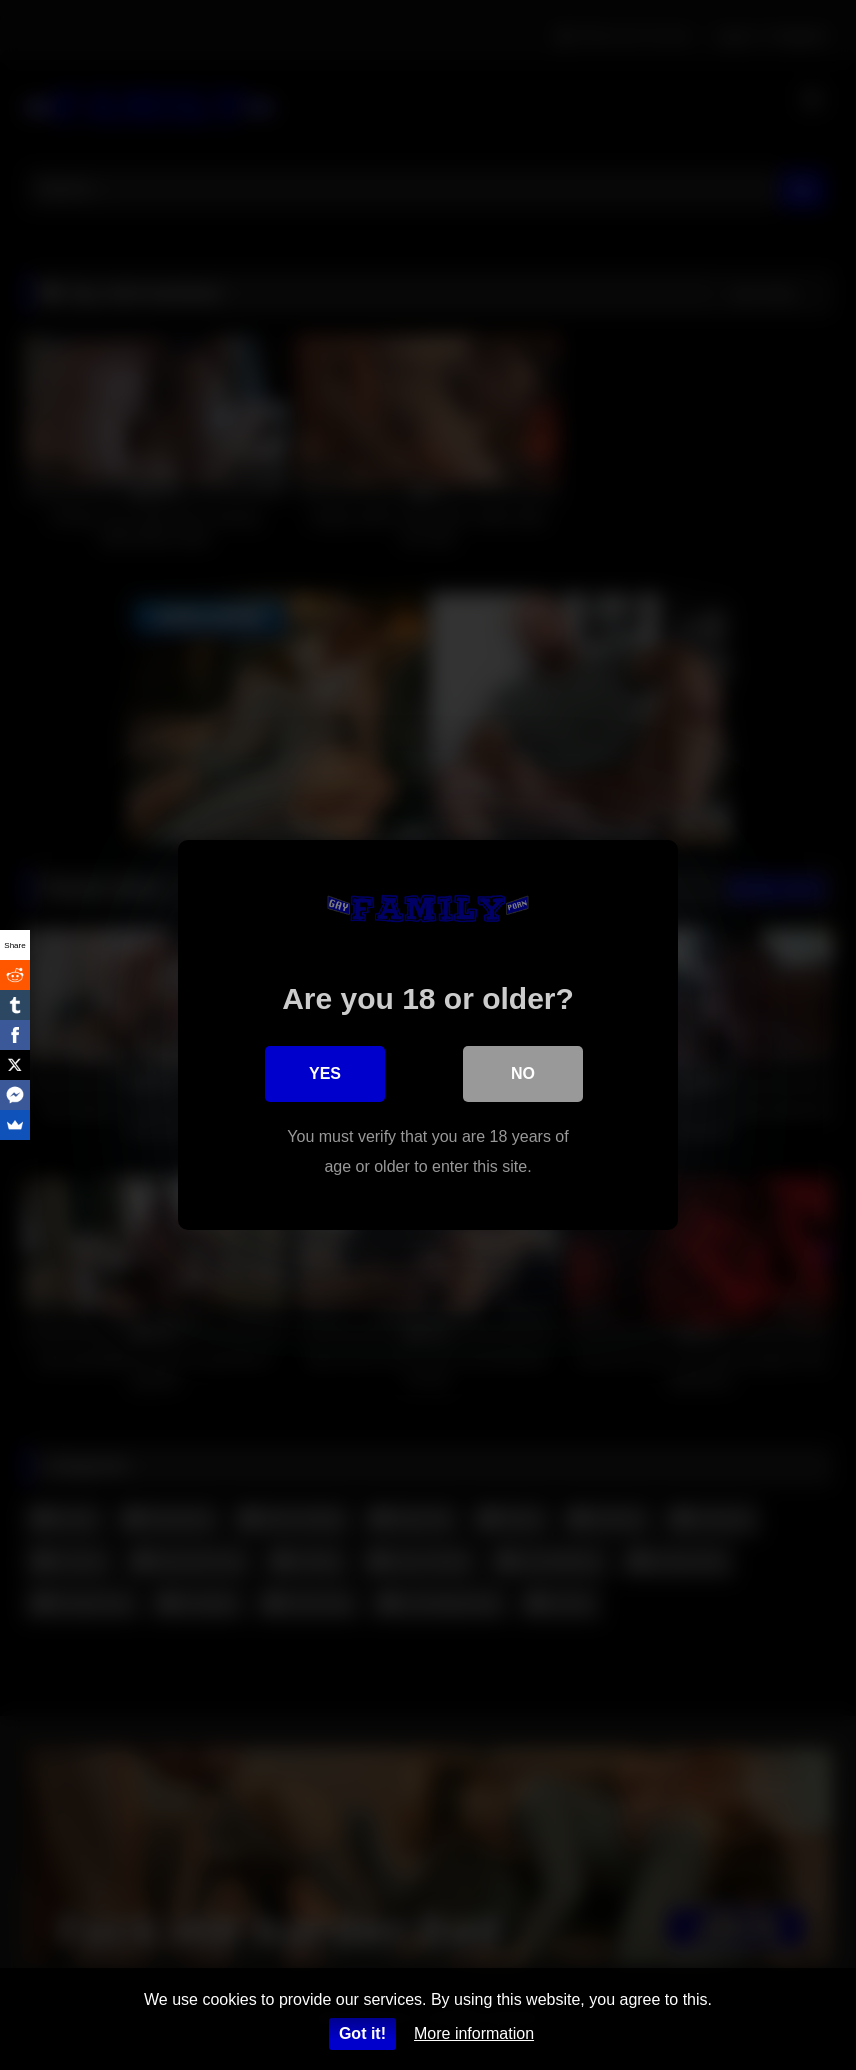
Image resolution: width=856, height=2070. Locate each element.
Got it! (362, 2033)
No (523, 1073)
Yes (325, 1073)
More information (474, 2033)
